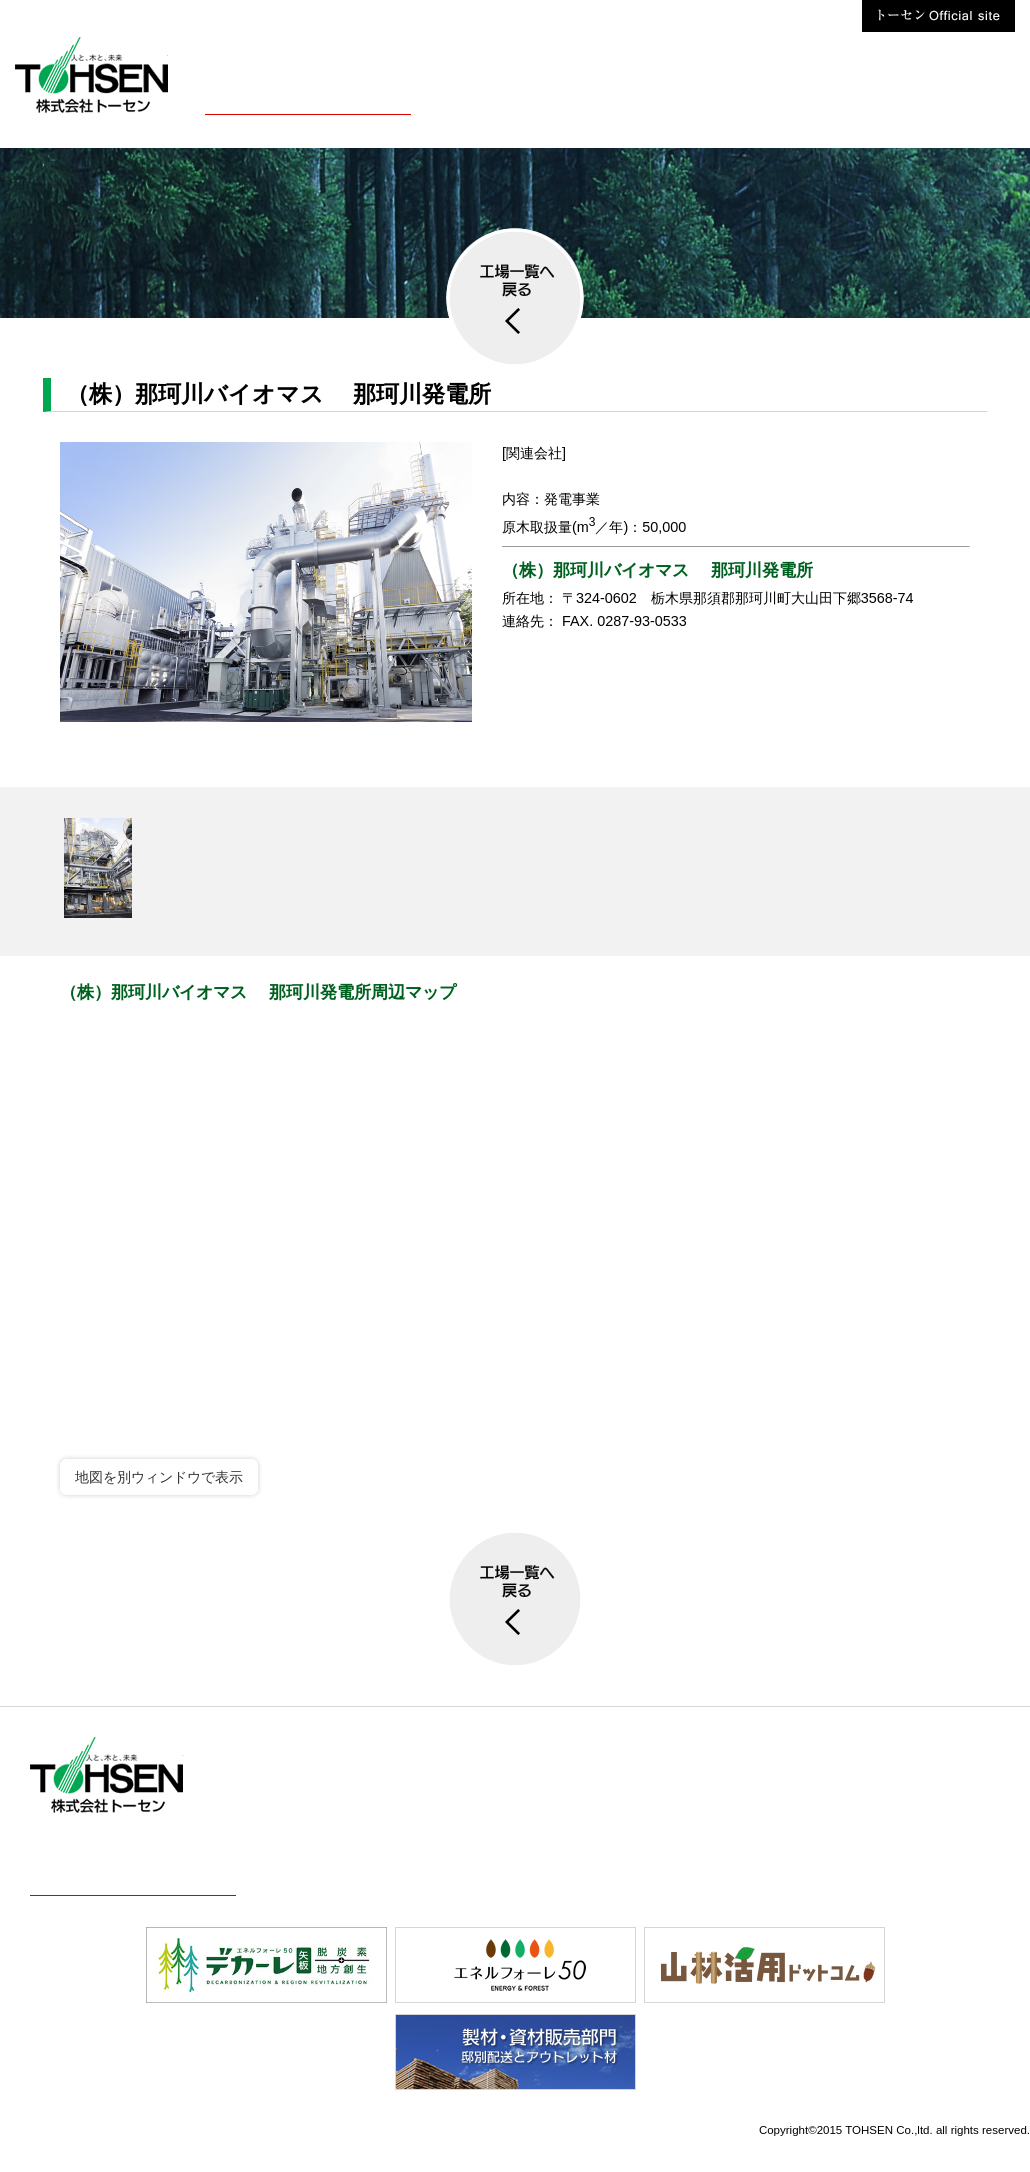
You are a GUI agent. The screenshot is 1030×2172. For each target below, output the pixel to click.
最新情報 (726, 98)
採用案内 (600, 98)
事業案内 (474, 98)
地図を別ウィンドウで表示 (159, 1477)
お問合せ (852, 98)
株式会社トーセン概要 (308, 98)
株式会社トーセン (965, 98)
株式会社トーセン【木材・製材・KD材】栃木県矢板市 (91, 75)
